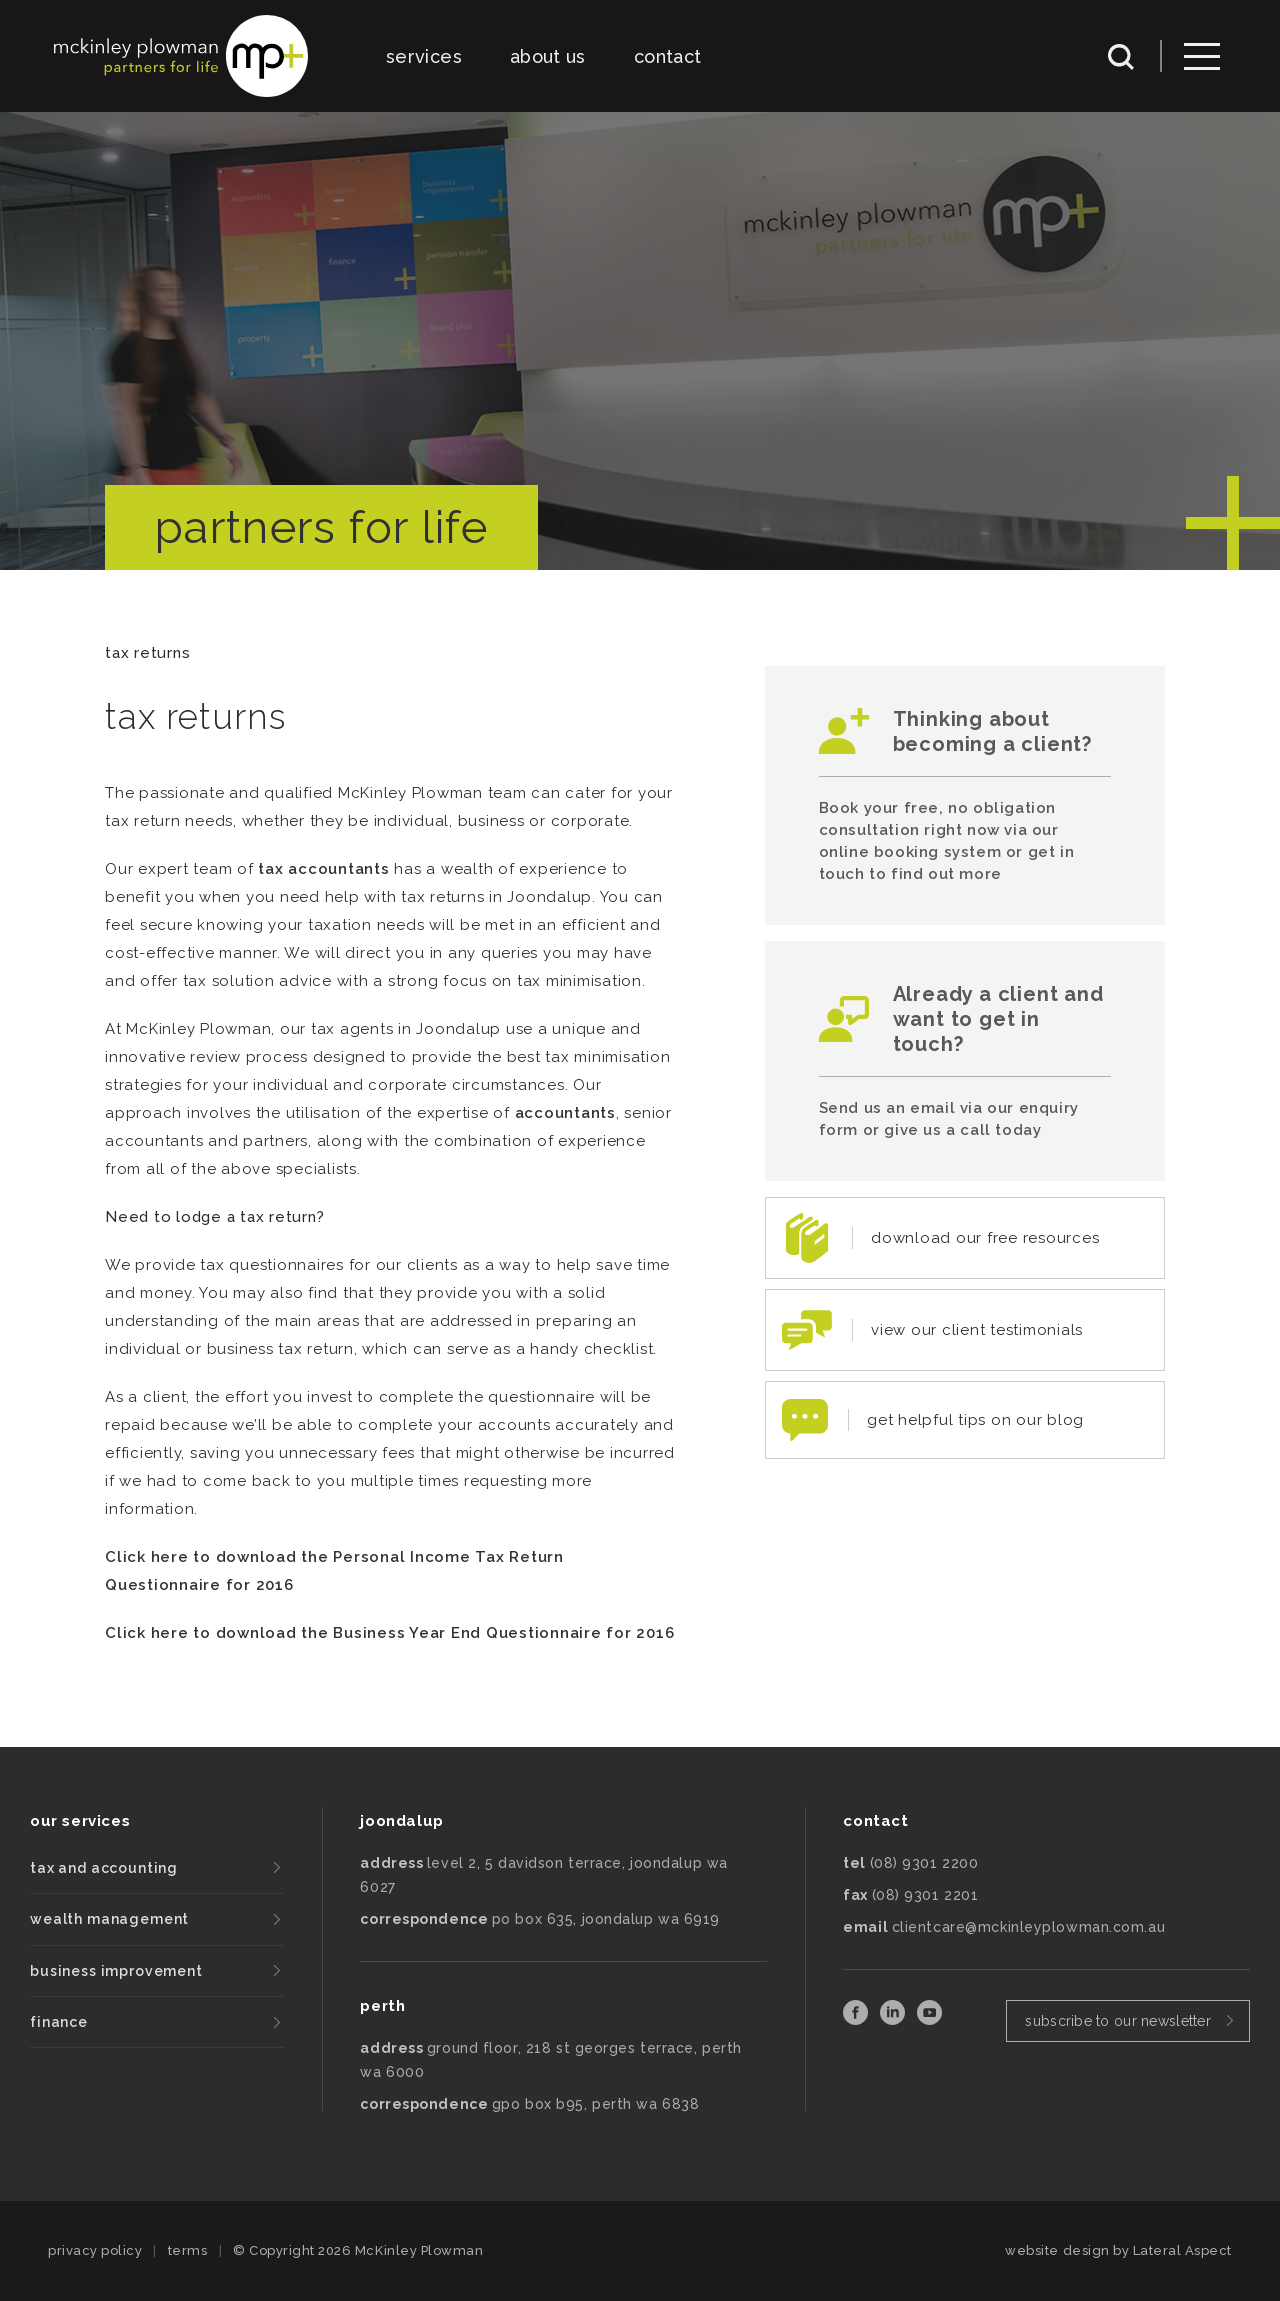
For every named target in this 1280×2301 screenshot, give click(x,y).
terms (188, 2250)
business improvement (116, 1971)
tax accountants (323, 869)
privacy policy (95, 2250)
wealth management (109, 1919)
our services (80, 1821)
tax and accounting (104, 1868)
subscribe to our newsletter (1118, 2021)
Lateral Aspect (1182, 2250)
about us (548, 56)
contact (668, 56)
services (424, 56)
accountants (565, 1113)
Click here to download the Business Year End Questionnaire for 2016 (389, 1633)
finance (59, 2022)
